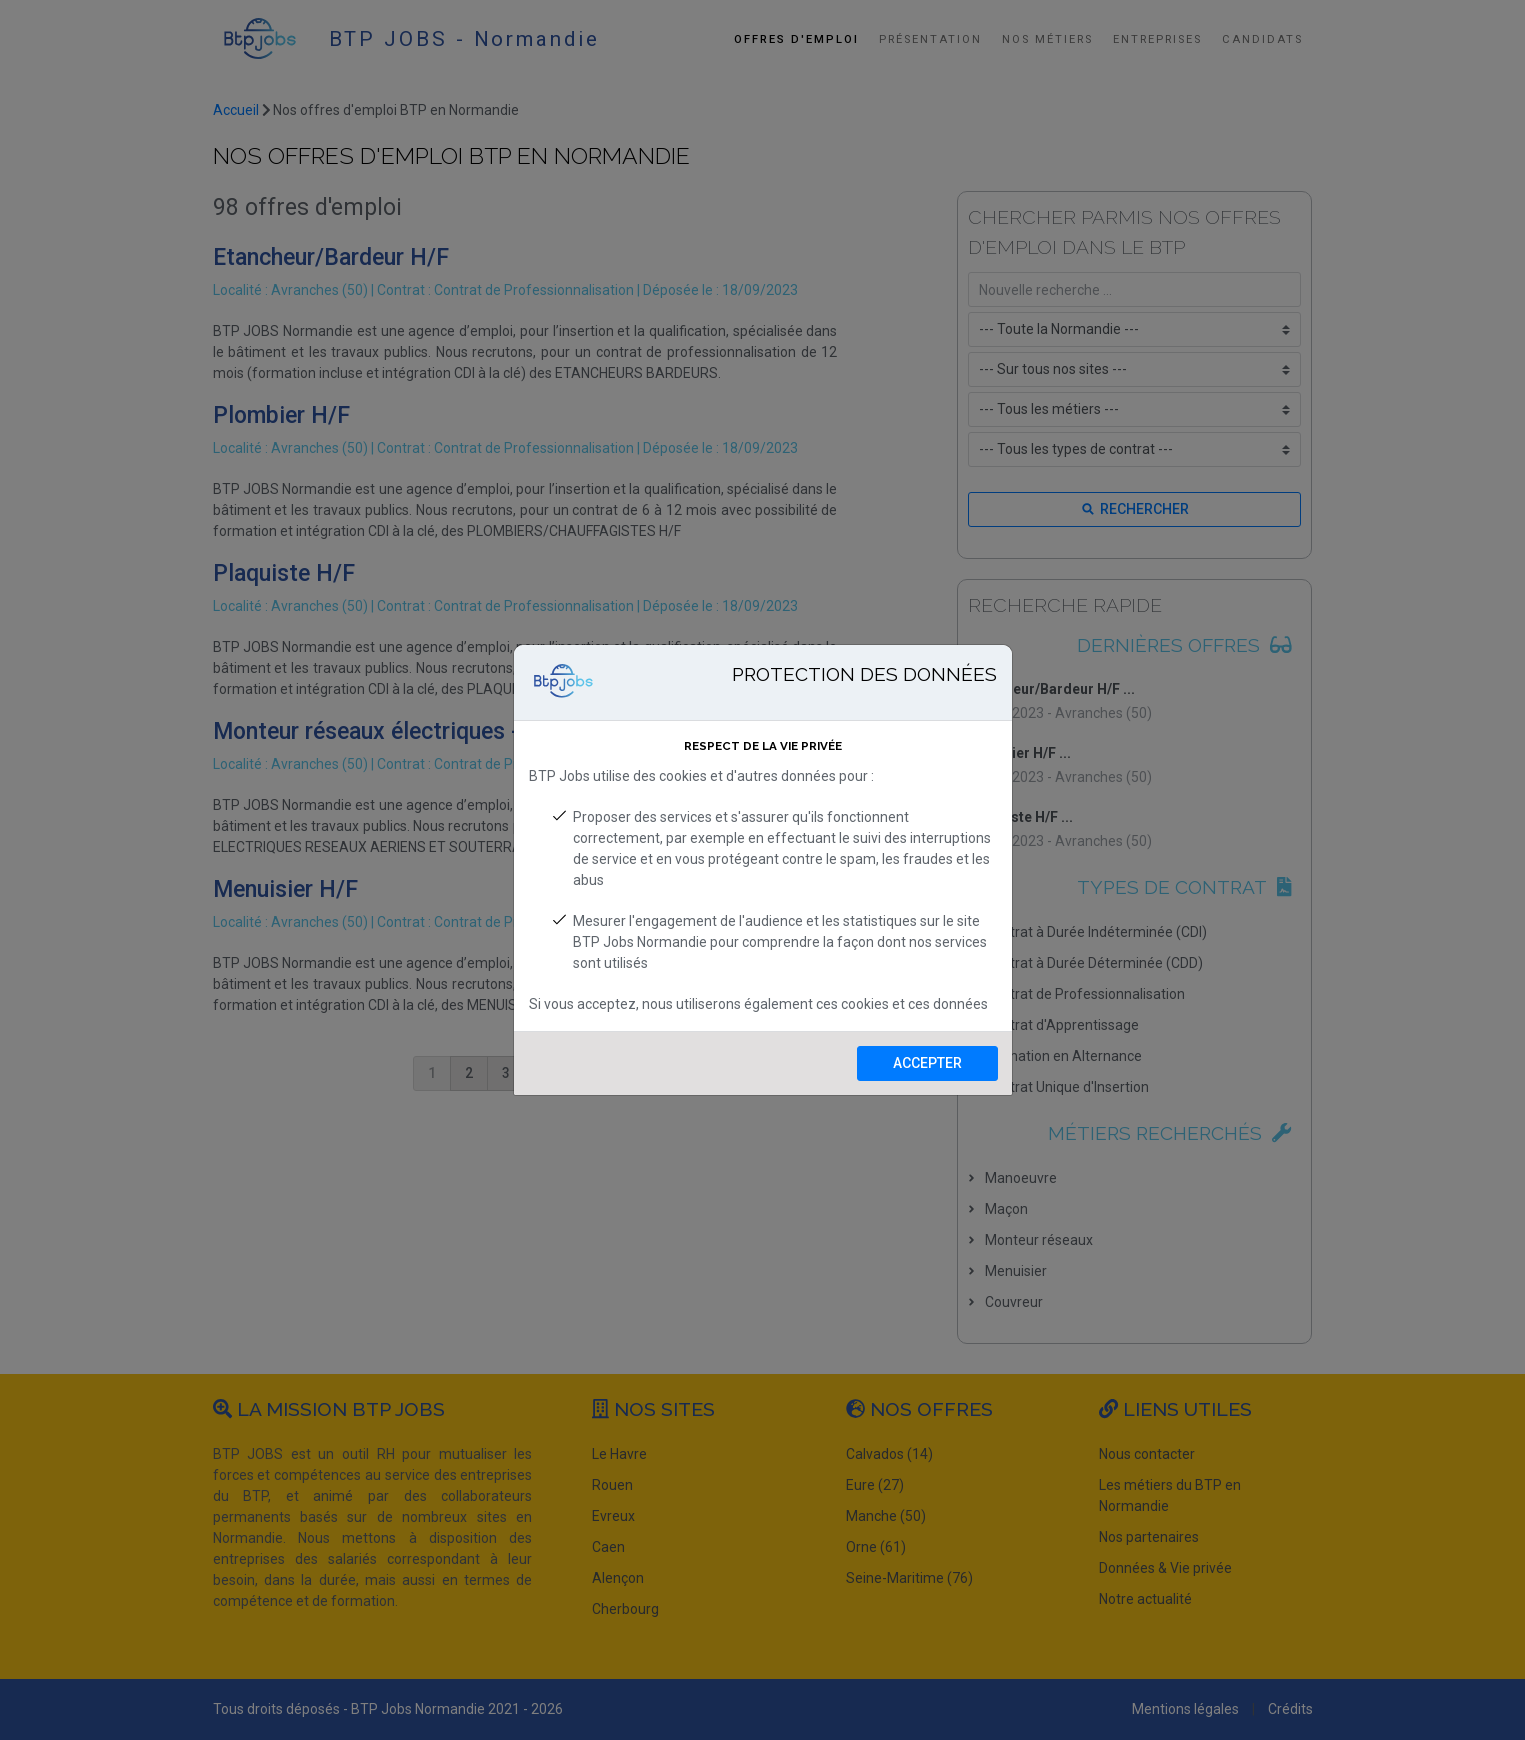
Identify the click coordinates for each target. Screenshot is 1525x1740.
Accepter (927, 1063)
